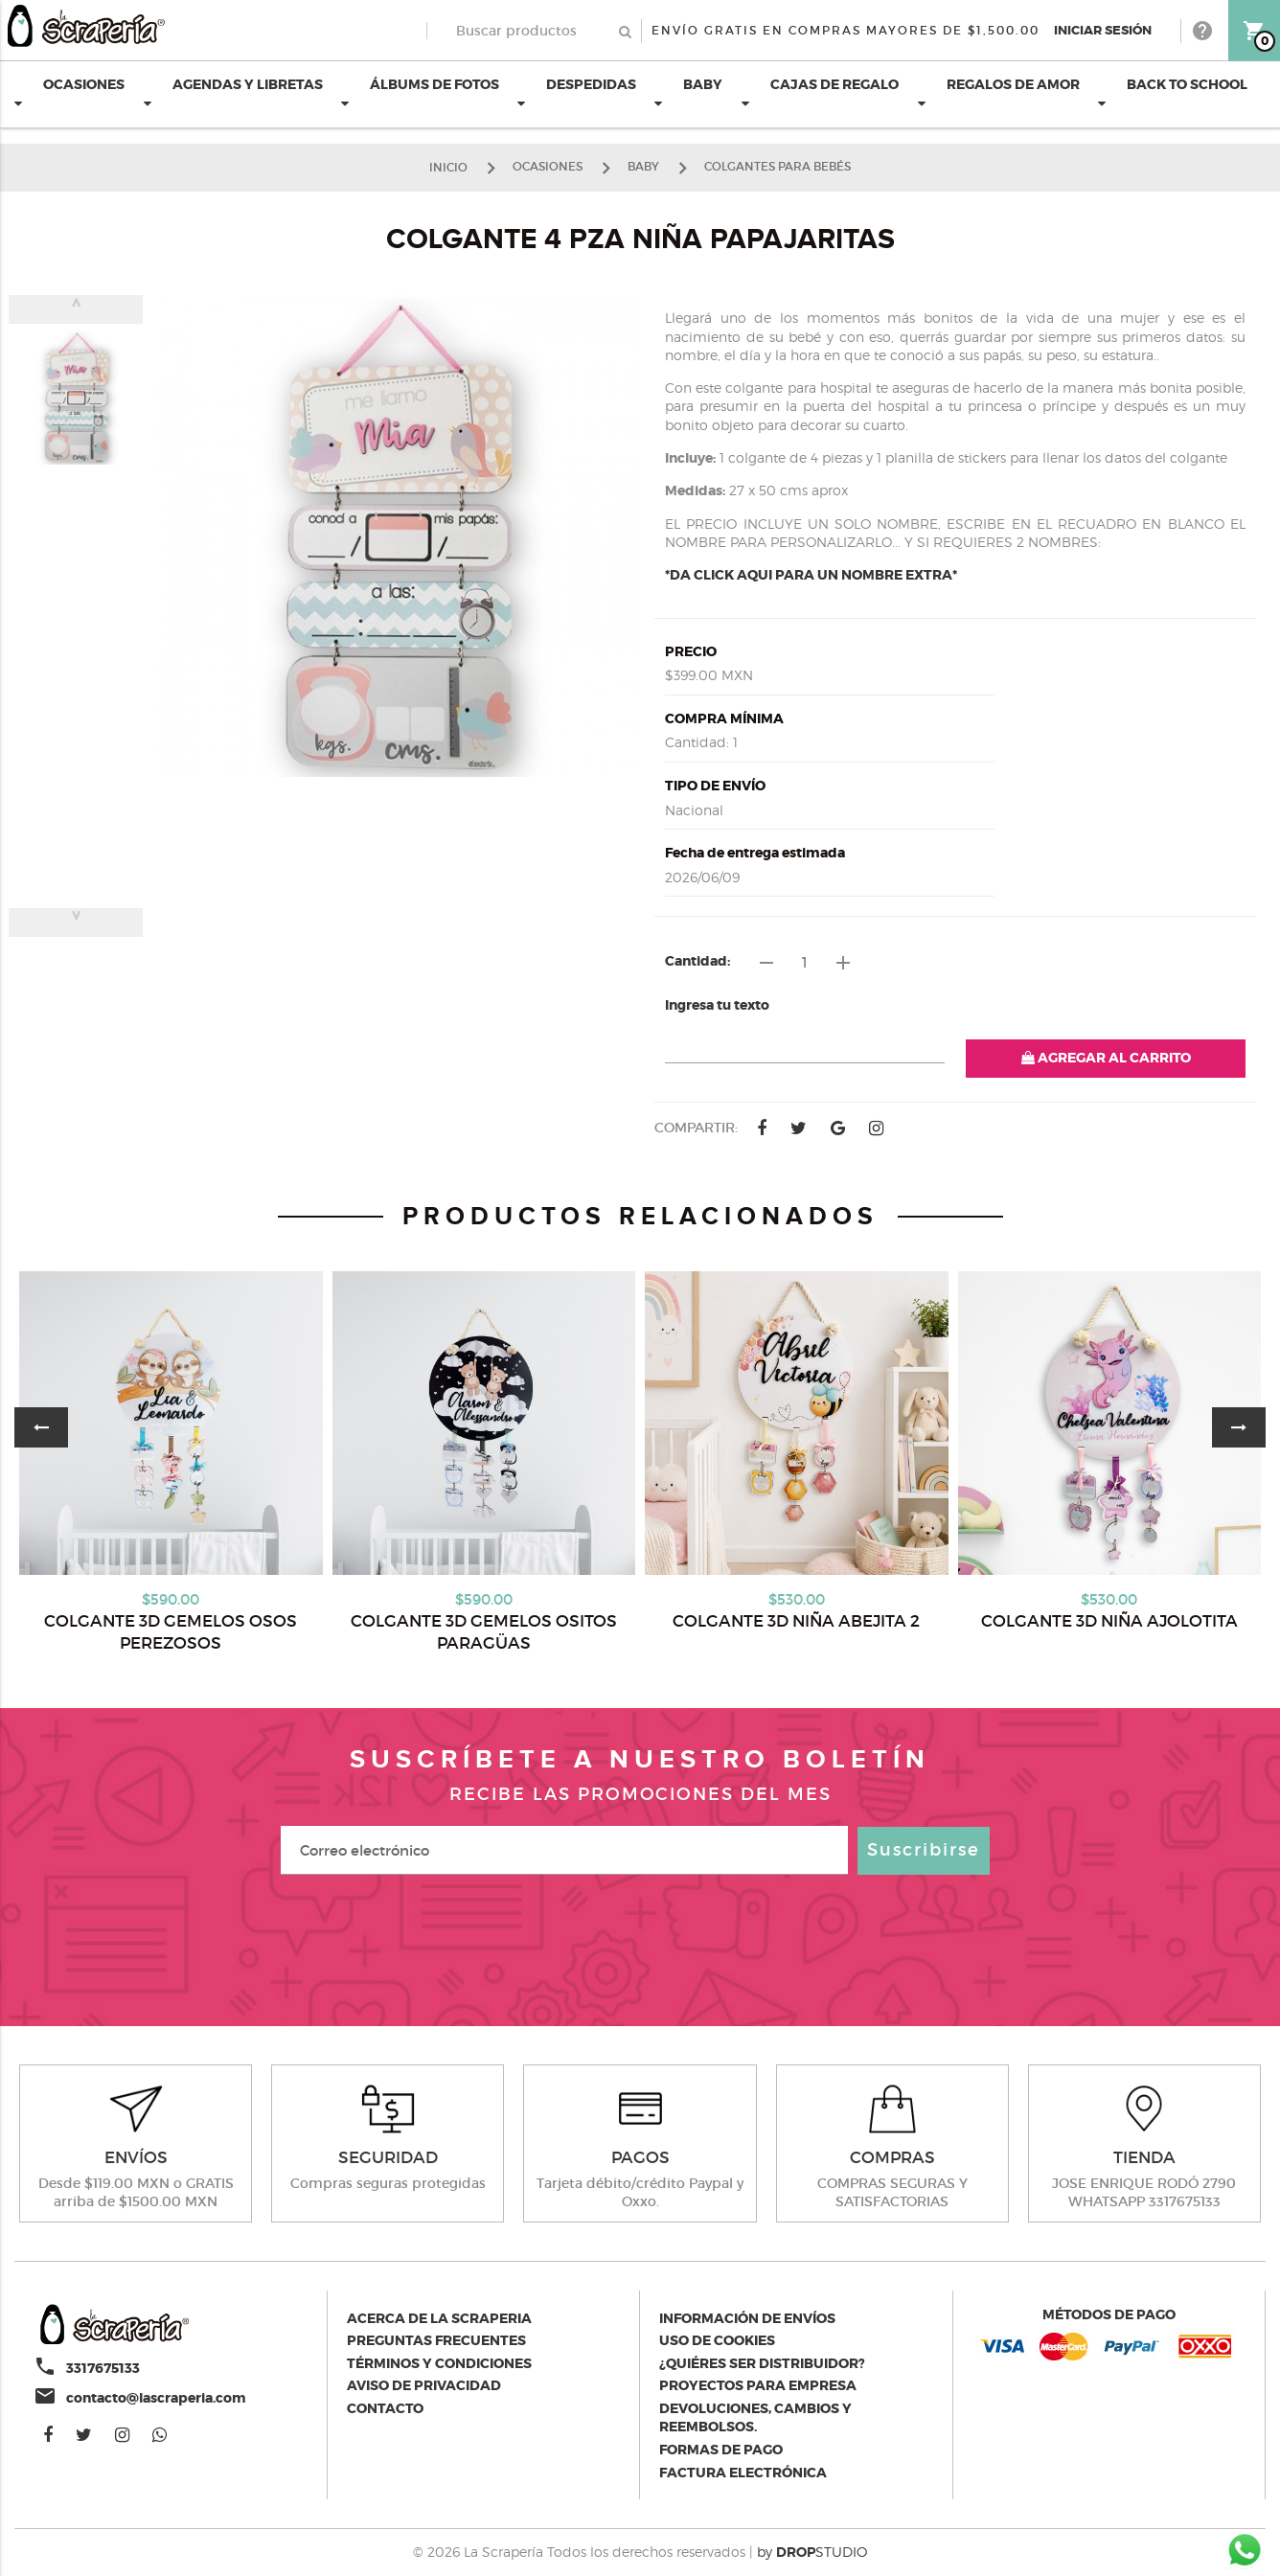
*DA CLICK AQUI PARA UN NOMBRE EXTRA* (811, 574)
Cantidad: (697, 960)
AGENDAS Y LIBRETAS (233, 93)
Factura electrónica (743, 2472)
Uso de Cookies (717, 2340)
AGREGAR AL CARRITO (1106, 1057)
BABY (688, 93)
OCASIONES (69, 93)
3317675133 (103, 2368)
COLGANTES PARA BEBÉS (777, 166)
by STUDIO (812, 2551)
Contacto (385, 2408)
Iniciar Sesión (1103, 30)
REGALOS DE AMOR (999, 93)
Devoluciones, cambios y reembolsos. (755, 2418)
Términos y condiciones (439, 2363)
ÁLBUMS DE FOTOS (420, 93)
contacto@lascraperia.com (156, 2397)
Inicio (448, 166)
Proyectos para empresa (758, 2385)
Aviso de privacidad (424, 2385)
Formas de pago (721, 2449)
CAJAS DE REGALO (820, 93)
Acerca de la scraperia (439, 2318)
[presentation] (640, 1941)
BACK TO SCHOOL (1172, 93)
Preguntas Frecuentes (436, 2340)
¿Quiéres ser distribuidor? (762, 2363)
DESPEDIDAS (576, 93)
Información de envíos (747, 2318)
